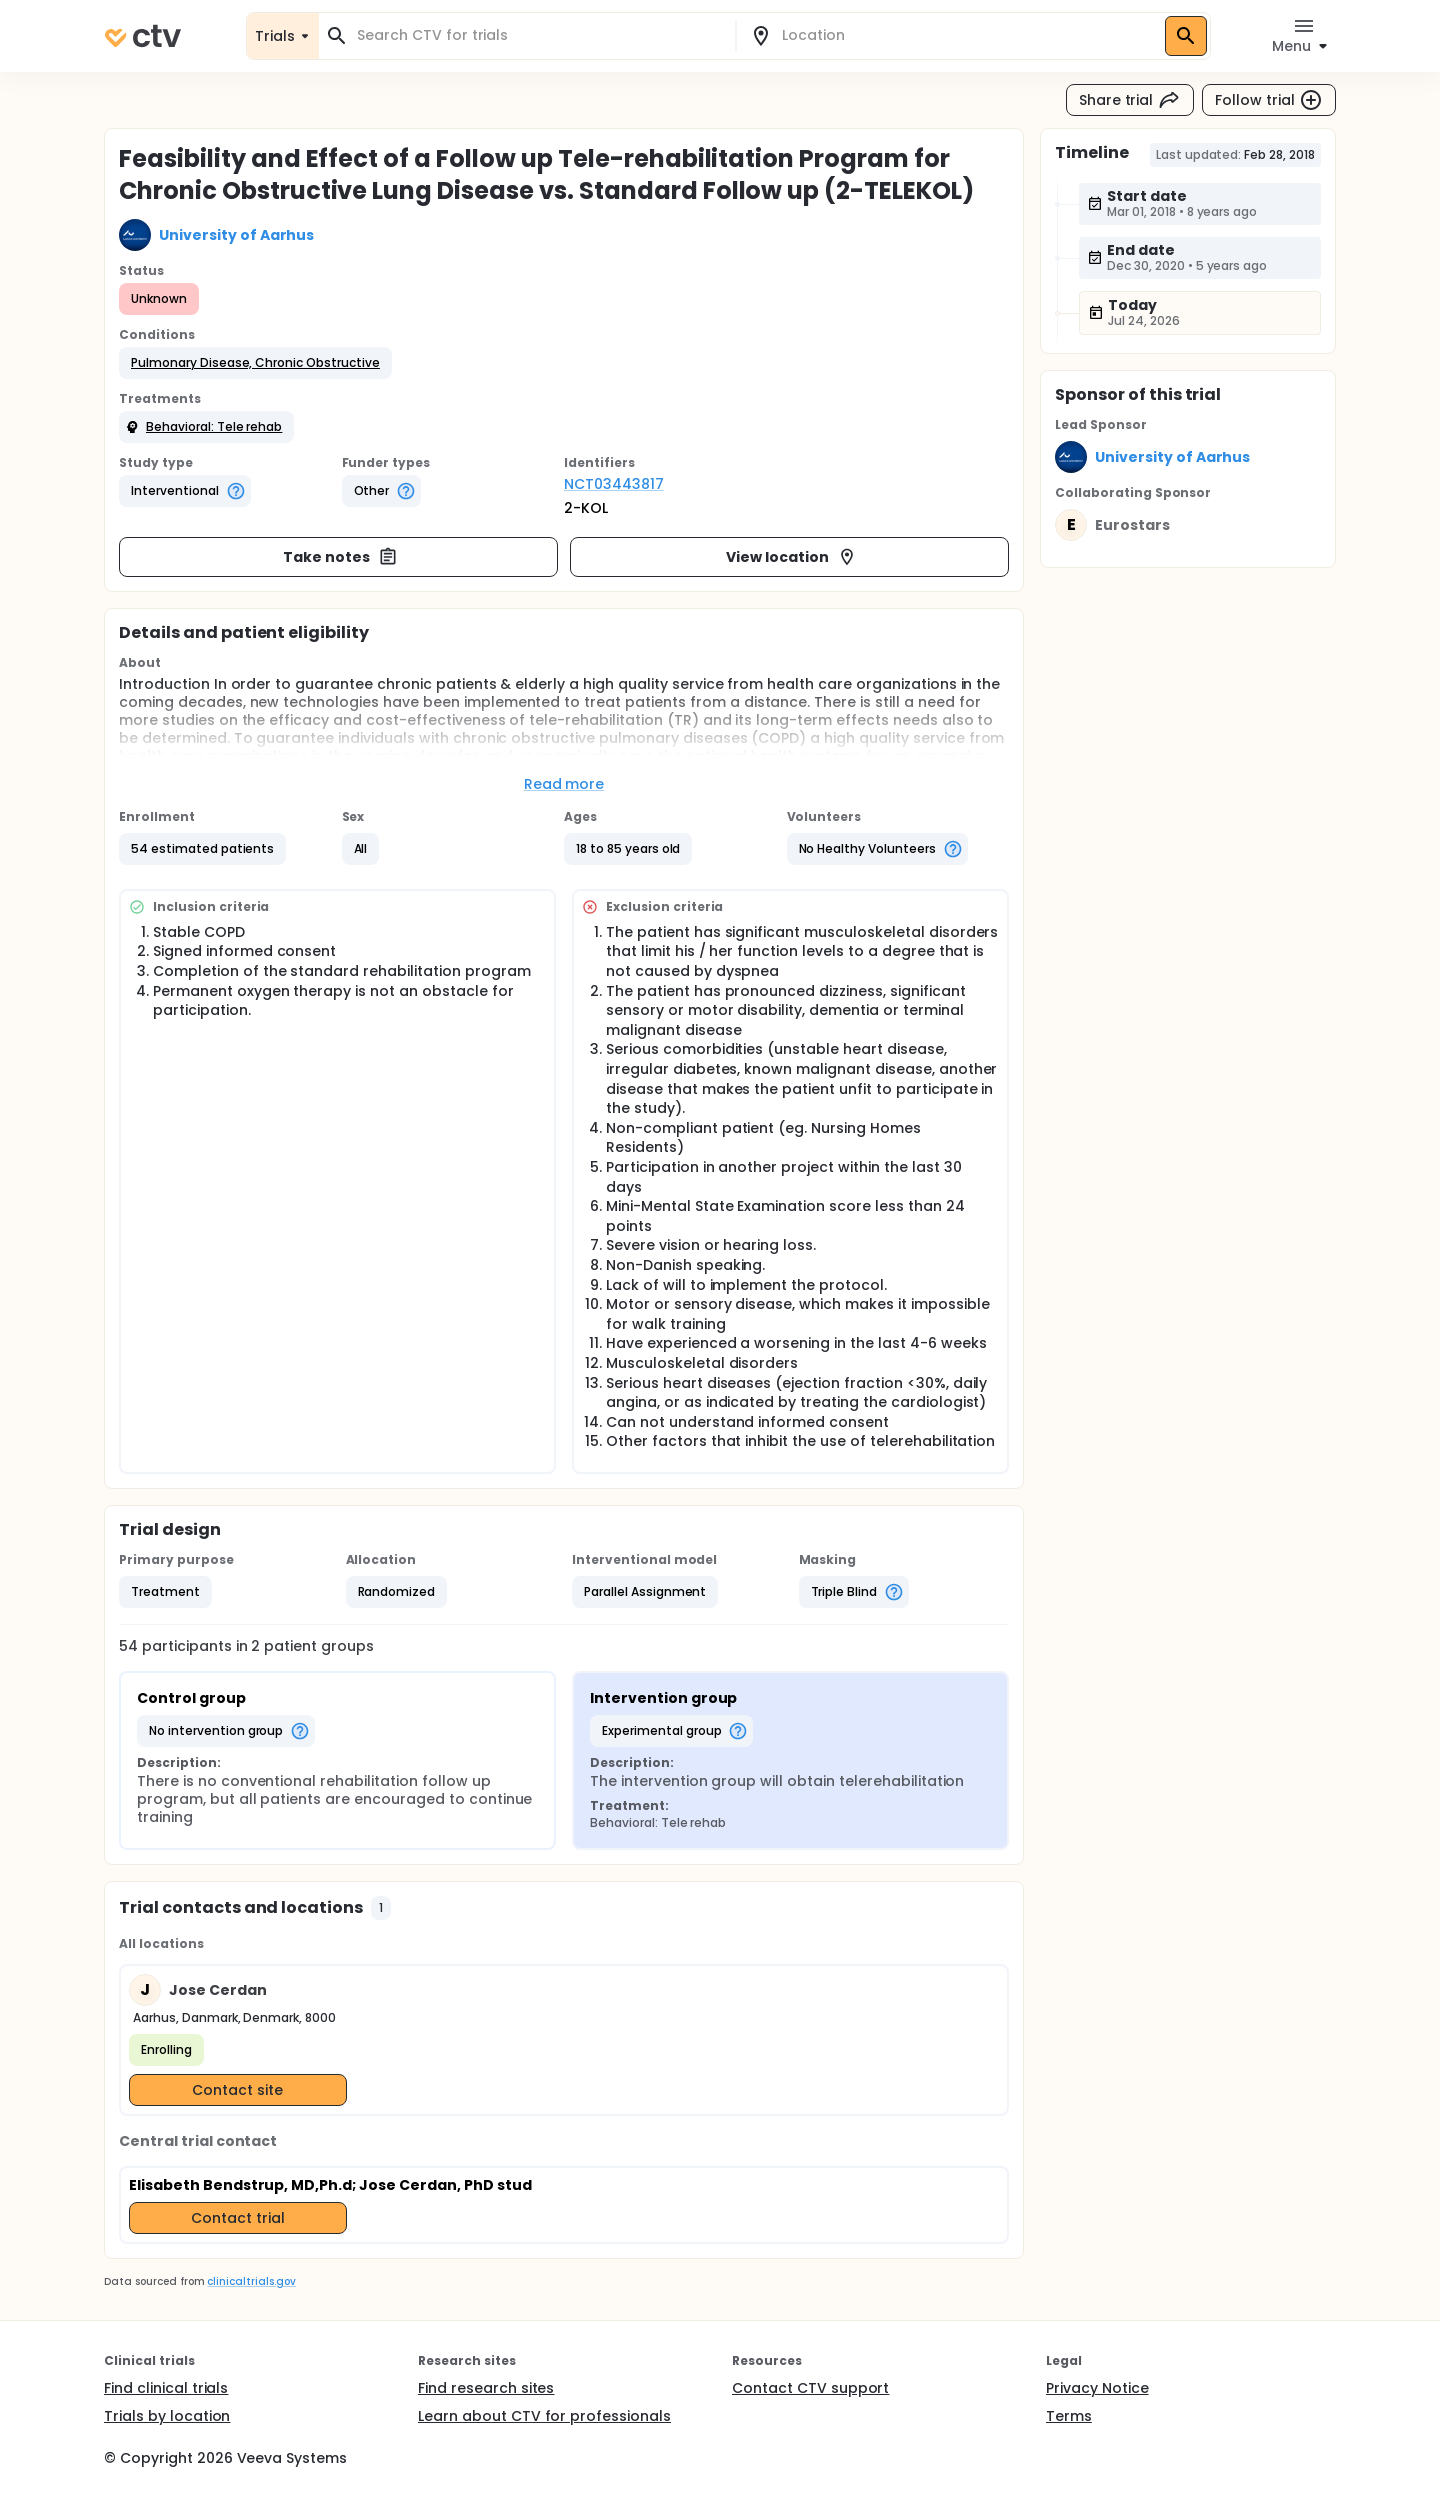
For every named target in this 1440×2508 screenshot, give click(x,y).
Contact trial (238, 2218)
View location (791, 557)
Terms (1069, 2416)
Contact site (237, 2090)
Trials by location (167, 2416)
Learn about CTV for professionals (544, 2416)
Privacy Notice (1097, 2388)
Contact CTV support (810, 2388)
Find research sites (486, 2388)
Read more (564, 784)
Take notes (340, 557)
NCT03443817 (614, 484)
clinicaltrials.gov (251, 2281)
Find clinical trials (166, 2388)
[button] (255, 363)
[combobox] (539, 35)
